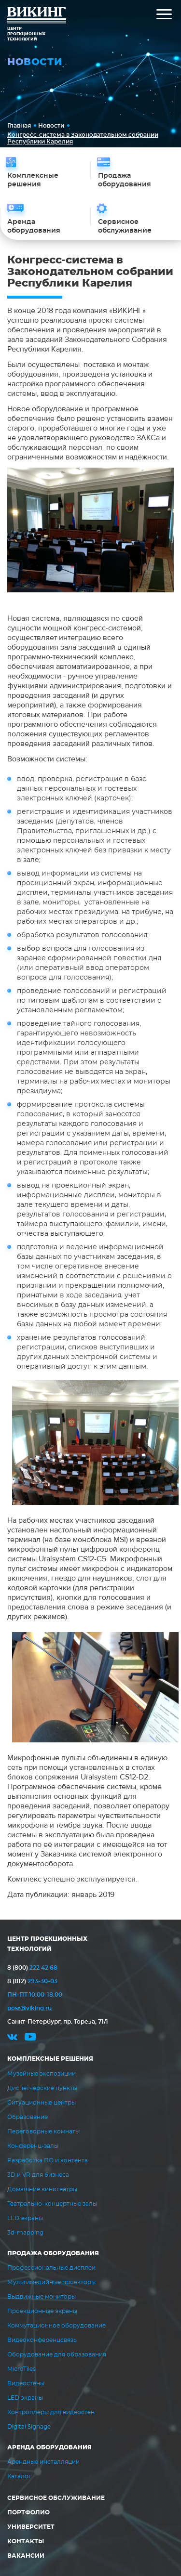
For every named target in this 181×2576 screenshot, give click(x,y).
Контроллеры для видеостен (51, 2412)
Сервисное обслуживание (56, 2498)
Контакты (25, 2541)
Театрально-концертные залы (52, 2204)
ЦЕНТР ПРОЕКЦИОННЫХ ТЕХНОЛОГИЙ (47, 1944)
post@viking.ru (29, 2008)
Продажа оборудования (53, 2253)
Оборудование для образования (56, 2354)
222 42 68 (32, 1968)
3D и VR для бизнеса (38, 2175)
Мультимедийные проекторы (51, 2282)
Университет (31, 2527)
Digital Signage (29, 2427)
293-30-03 (32, 1981)
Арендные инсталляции (43, 2462)
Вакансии (25, 2556)
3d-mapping (25, 2233)
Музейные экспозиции (41, 2074)
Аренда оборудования (49, 2447)
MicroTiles (21, 2369)
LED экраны (25, 2218)
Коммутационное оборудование (56, 2325)
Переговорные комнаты (43, 2131)
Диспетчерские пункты (42, 2088)
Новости (51, 126)
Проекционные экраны (42, 2311)
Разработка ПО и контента (47, 2160)
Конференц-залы (32, 2146)
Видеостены (25, 2383)
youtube (30, 2038)
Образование (27, 2117)
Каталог (19, 2476)
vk (12, 2038)
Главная (19, 126)
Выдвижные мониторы (41, 2297)
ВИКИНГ (36, 16)
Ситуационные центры (41, 2102)
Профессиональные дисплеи (51, 2268)
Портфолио (28, 2512)
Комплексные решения (50, 2059)
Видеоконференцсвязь (42, 2340)
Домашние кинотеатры (42, 2189)
